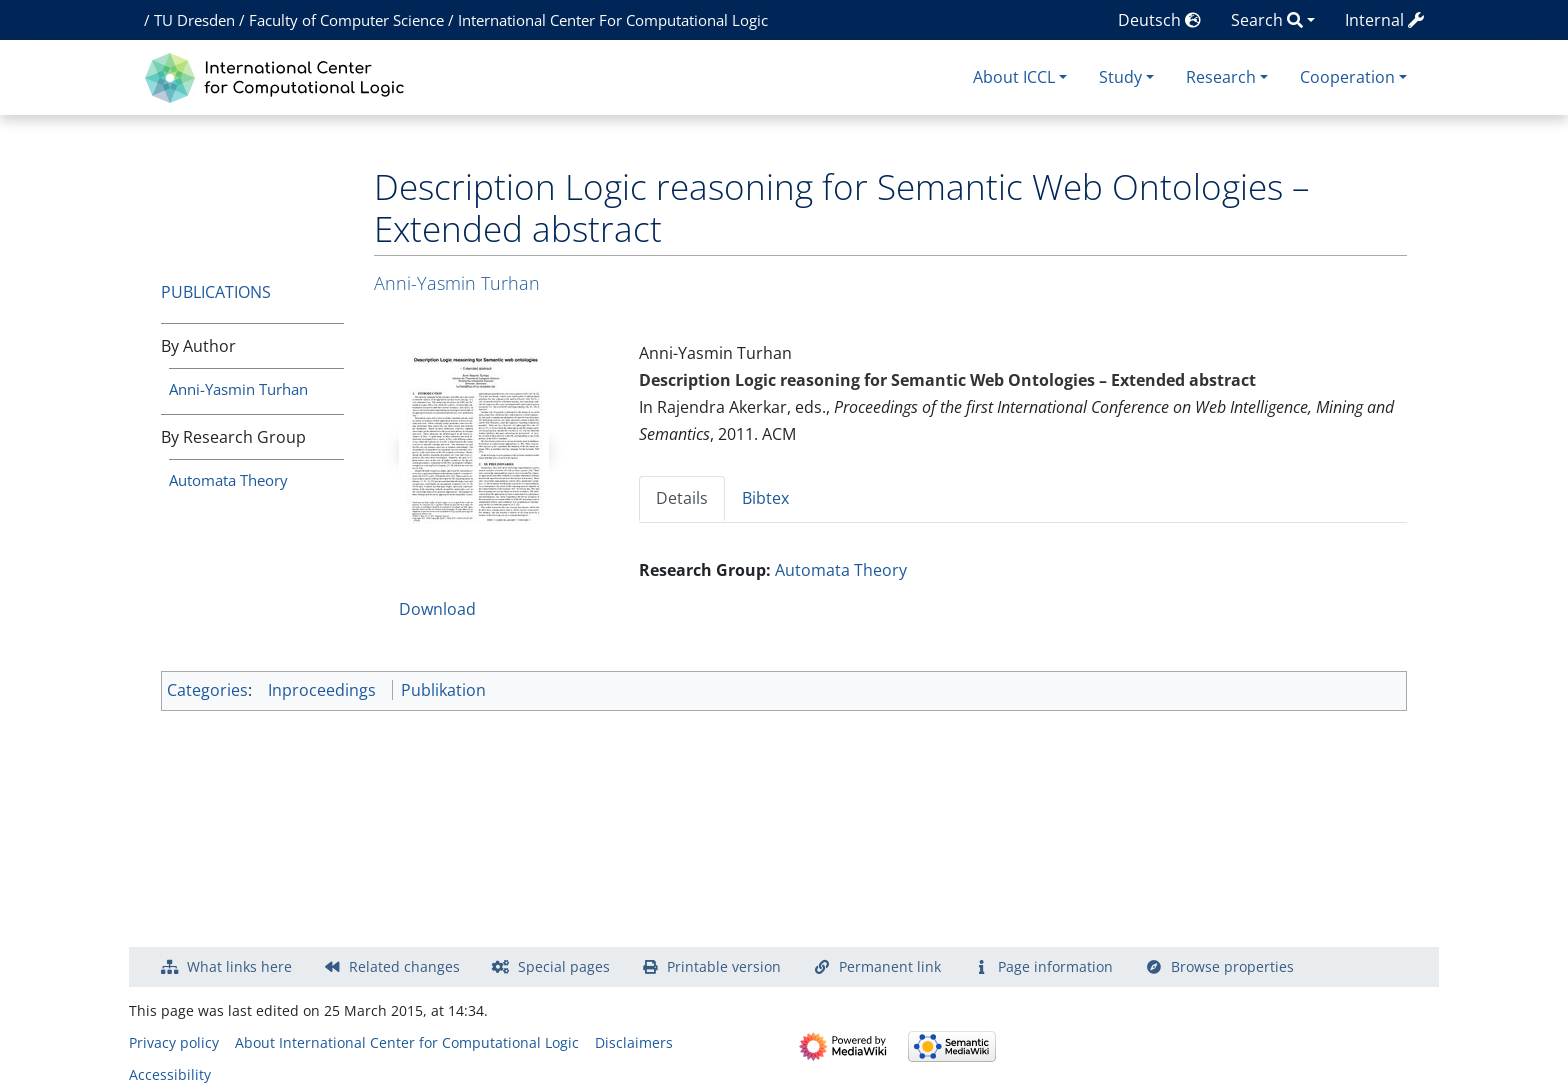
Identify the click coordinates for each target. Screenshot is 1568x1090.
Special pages (564, 966)
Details (682, 498)
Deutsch (1159, 20)
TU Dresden (194, 20)
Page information (1055, 966)
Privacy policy (174, 1042)
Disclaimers (634, 1042)
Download (437, 609)
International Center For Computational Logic (613, 20)
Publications (216, 292)
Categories (207, 690)
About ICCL (1014, 77)
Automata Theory (228, 480)
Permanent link (890, 966)
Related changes (404, 966)
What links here (239, 966)
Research (1221, 77)
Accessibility (170, 1074)
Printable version (724, 966)
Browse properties (1232, 966)
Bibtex (765, 498)
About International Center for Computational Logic (407, 1042)
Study (1120, 77)
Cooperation (1347, 77)
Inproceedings (322, 690)
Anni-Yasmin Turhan (238, 389)
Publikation (443, 690)
